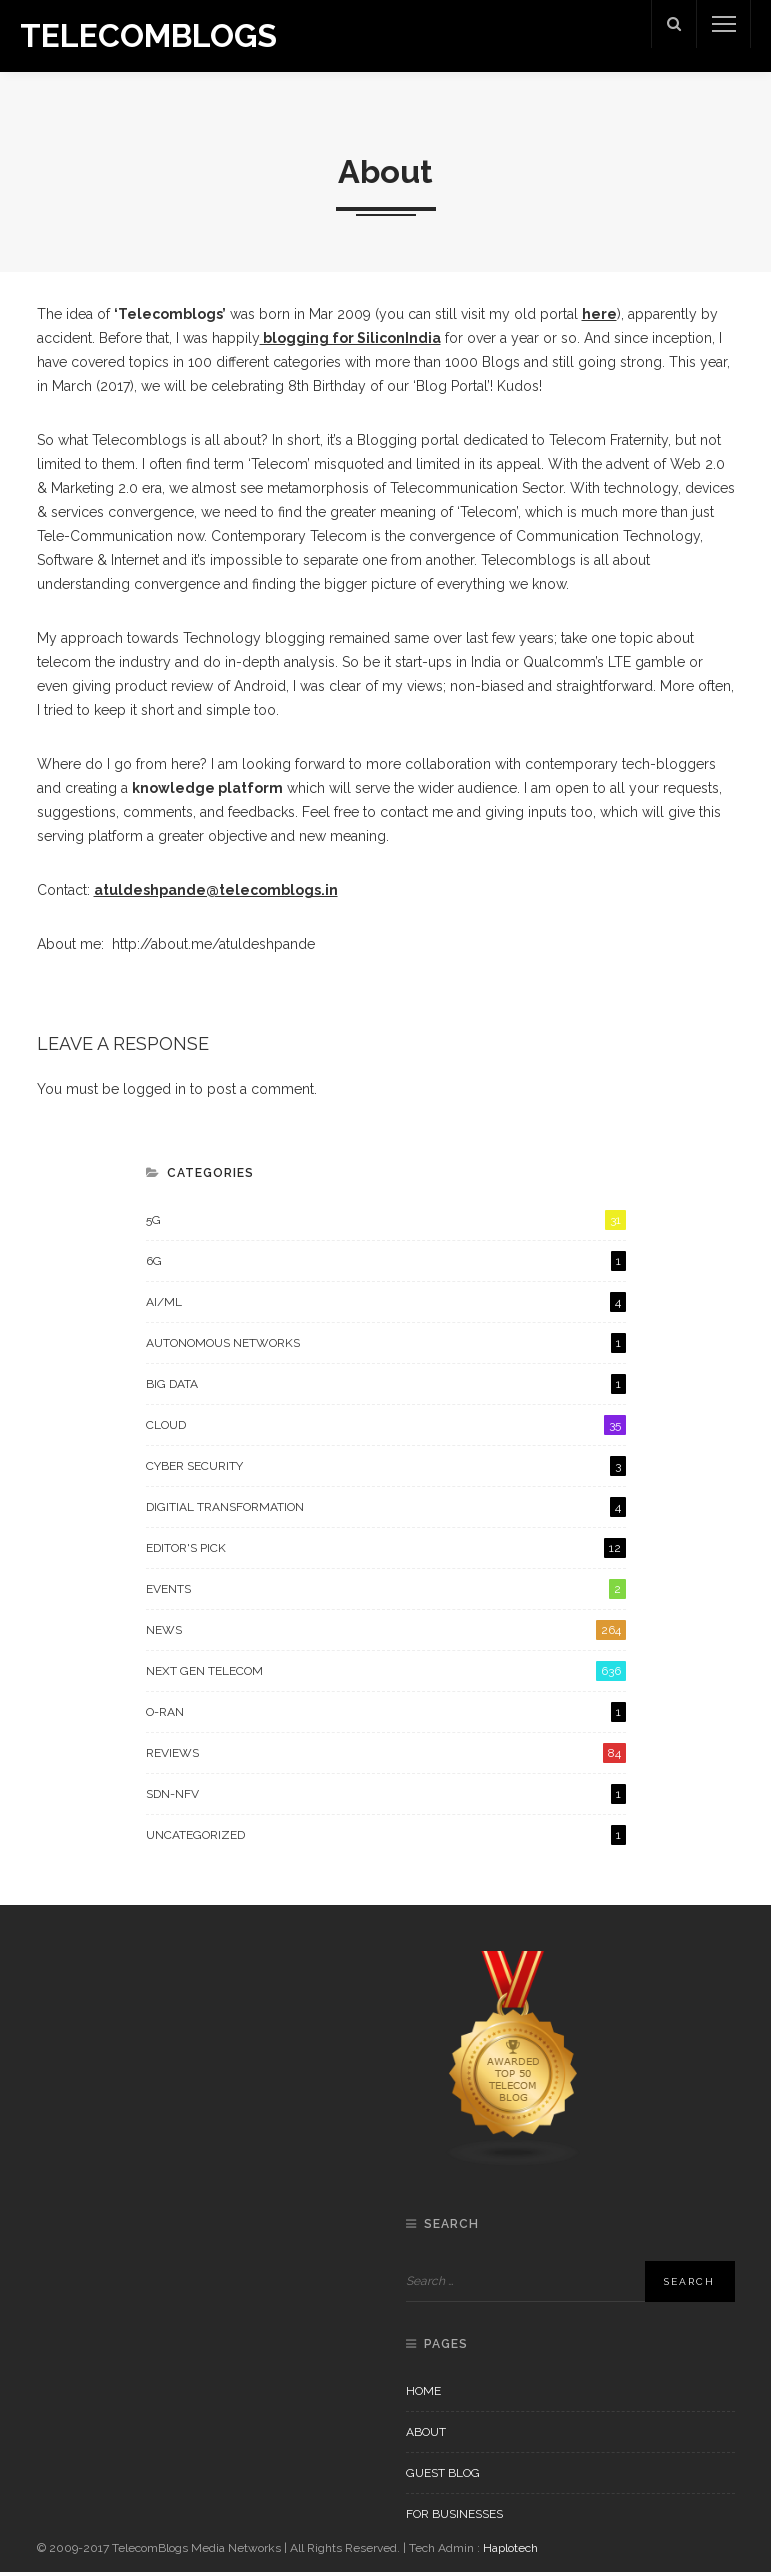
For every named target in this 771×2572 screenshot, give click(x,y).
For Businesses (454, 2514)
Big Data (386, 1384)
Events (386, 1589)
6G (386, 1261)
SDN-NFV (386, 1794)
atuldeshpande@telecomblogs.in (216, 890)
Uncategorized (386, 1835)
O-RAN (386, 1712)
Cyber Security (386, 1466)
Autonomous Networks (386, 1343)
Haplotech (510, 2548)
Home (423, 2391)
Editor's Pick (386, 1548)
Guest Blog (443, 2473)
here (599, 314)
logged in (154, 1089)
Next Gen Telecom (386, 1671)
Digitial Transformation (386, 1507)
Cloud (386, 1425)
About (426, 2432)
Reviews (386, 1753)
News (386, 1630)
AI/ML (386, 1302)
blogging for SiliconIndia (350, 338)
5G (386, 1220)
